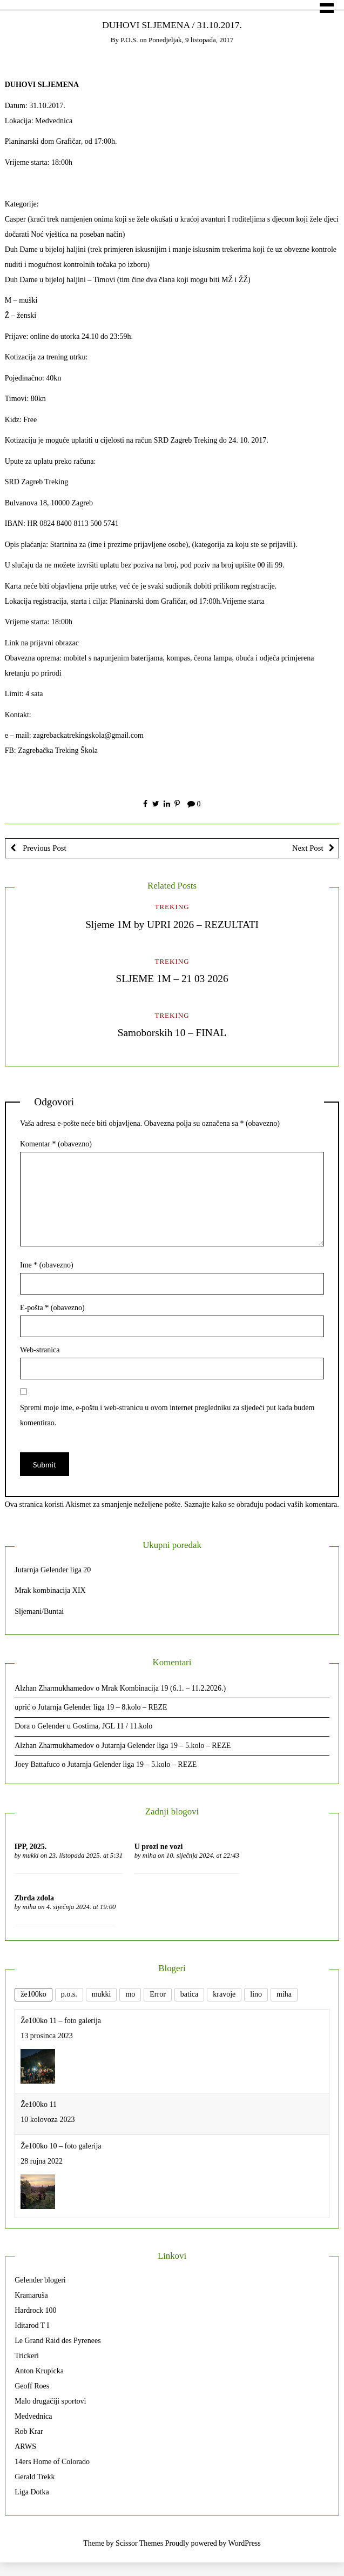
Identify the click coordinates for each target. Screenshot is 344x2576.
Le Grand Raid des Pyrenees (57, 2341)
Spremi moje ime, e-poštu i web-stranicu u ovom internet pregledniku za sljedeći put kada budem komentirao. (167, 1415)
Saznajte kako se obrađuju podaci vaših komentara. (261, 1504)
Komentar (56, 1144)
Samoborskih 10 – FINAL (172, 1032)
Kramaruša (31, 2295)
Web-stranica (40, 1350)
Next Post (307, 848)
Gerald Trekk (35, 2477)
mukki (31, 1855)
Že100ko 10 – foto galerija (61, 2146)
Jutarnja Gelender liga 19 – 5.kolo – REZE (166, 1745)
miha (149, 1855)
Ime (46, 1265)
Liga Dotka (32, 2492)
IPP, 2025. (31, 1847)
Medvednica (33, 2416)
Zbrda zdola (35, 1898)
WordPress (244, 2543)
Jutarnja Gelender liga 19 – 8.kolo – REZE (102, 1707)
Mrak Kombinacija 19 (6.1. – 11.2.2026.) (164, 1688)
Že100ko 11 (39, 2104)
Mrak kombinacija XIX (50, 1590)
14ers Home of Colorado (52, 2462)
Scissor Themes (139, 2543)
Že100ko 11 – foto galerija (61, 2021)
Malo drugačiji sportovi (50, 2401)
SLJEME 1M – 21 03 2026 (172, 978)
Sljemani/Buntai (39, 1611)
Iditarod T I (32, 2325)
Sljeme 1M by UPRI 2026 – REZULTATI (172, 924)
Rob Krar (29, 2431)
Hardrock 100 (35, 2310)
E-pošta (52, 1308)
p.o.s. (129, 40)
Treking (171, 907)
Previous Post (43, 848)
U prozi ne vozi (158, 1847)
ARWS (25, 2446)
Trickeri (27, 2356)
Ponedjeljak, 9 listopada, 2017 (191, 40)
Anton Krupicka (39, 2371)
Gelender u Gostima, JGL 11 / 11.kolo (94, 1726)
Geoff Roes (32, 2386)
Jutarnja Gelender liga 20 (53, 1570)
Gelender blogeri (40, 2280)
